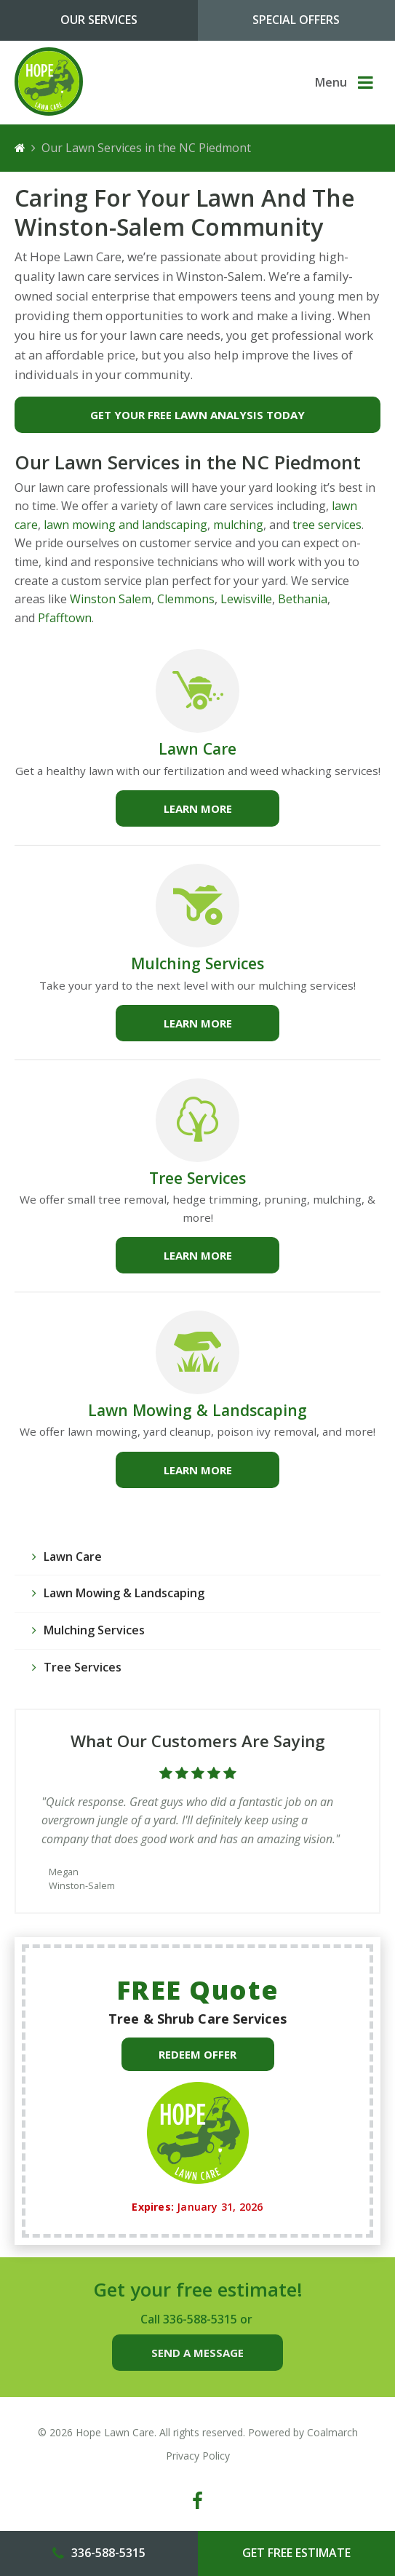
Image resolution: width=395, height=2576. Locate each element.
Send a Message (197, 2352)
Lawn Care (197, 748)
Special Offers (296, 20)
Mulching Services (197, 963)
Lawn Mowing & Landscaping (197, 1409)
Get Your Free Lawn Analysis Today (197, 415)
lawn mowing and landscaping (124, 525)
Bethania (302, 599)
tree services (327, 525)
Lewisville (246, 599)
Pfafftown (65, 618)
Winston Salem (110, 599)
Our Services (98, 20)
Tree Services (197, 1177)
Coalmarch (332, 2432)
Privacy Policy (198, 2455)
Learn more (198, 808)
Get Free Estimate (296, 2553)
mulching (238, 525)
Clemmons (186, 599)
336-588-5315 (200, 2319)
